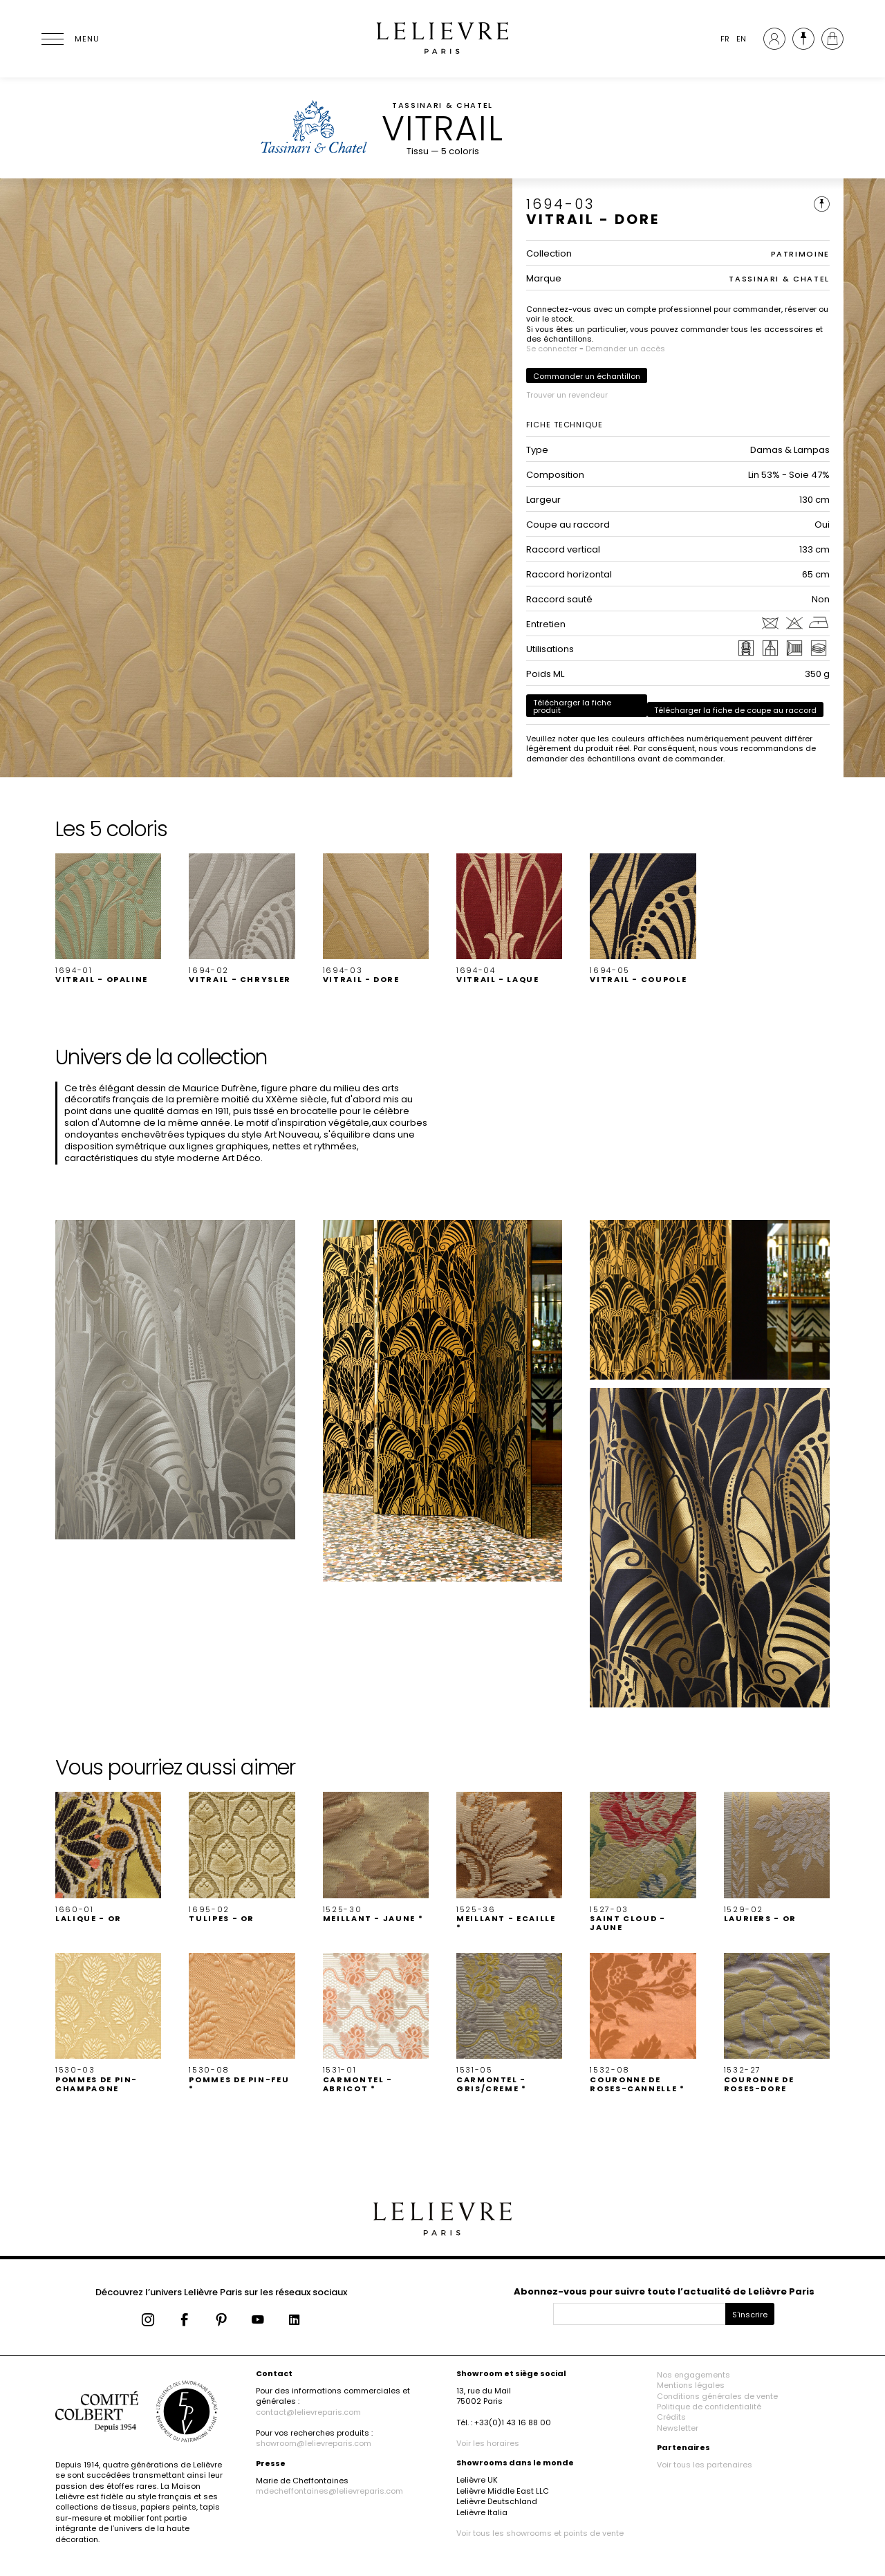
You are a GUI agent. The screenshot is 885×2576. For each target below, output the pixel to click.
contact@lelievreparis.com (308, 2412)
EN (741, 38)
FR (724, 38)
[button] (108, 919)
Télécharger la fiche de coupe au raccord (735, 710)
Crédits (671, 2416)
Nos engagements (693, 2374)
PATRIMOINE (800, 253)
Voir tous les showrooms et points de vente (540, 2533)
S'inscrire (749, 2314)
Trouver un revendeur (567, 394)
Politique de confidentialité (709, 2406)
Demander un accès (625, 348)
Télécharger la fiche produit (572, 706)
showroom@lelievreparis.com (313, 2443)
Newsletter (677, 2428)
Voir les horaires (487, 2443)
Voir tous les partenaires (704, 2464)
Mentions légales (691, 2385)
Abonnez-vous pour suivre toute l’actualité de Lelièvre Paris (664, 2291)
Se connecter (551, 348)
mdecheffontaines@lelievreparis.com (329, 2490)
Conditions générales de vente (717, 2396)
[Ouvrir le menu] (69, 39)
